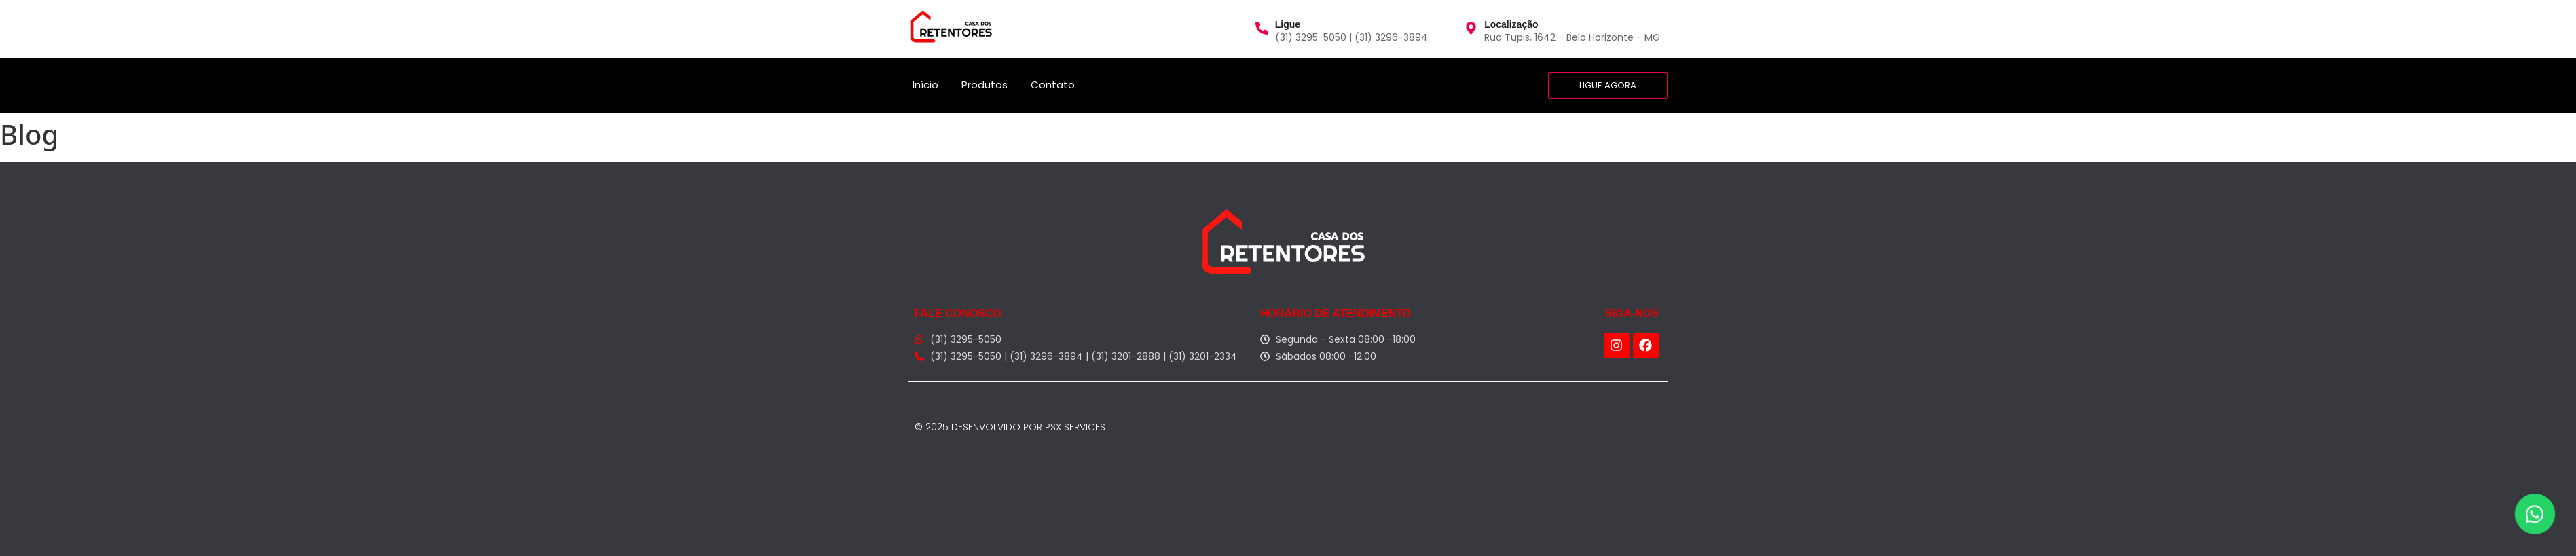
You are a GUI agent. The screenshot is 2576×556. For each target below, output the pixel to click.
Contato (1053, 84)
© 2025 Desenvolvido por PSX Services (1010, 427)
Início (925, 84)
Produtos (984, 84)
